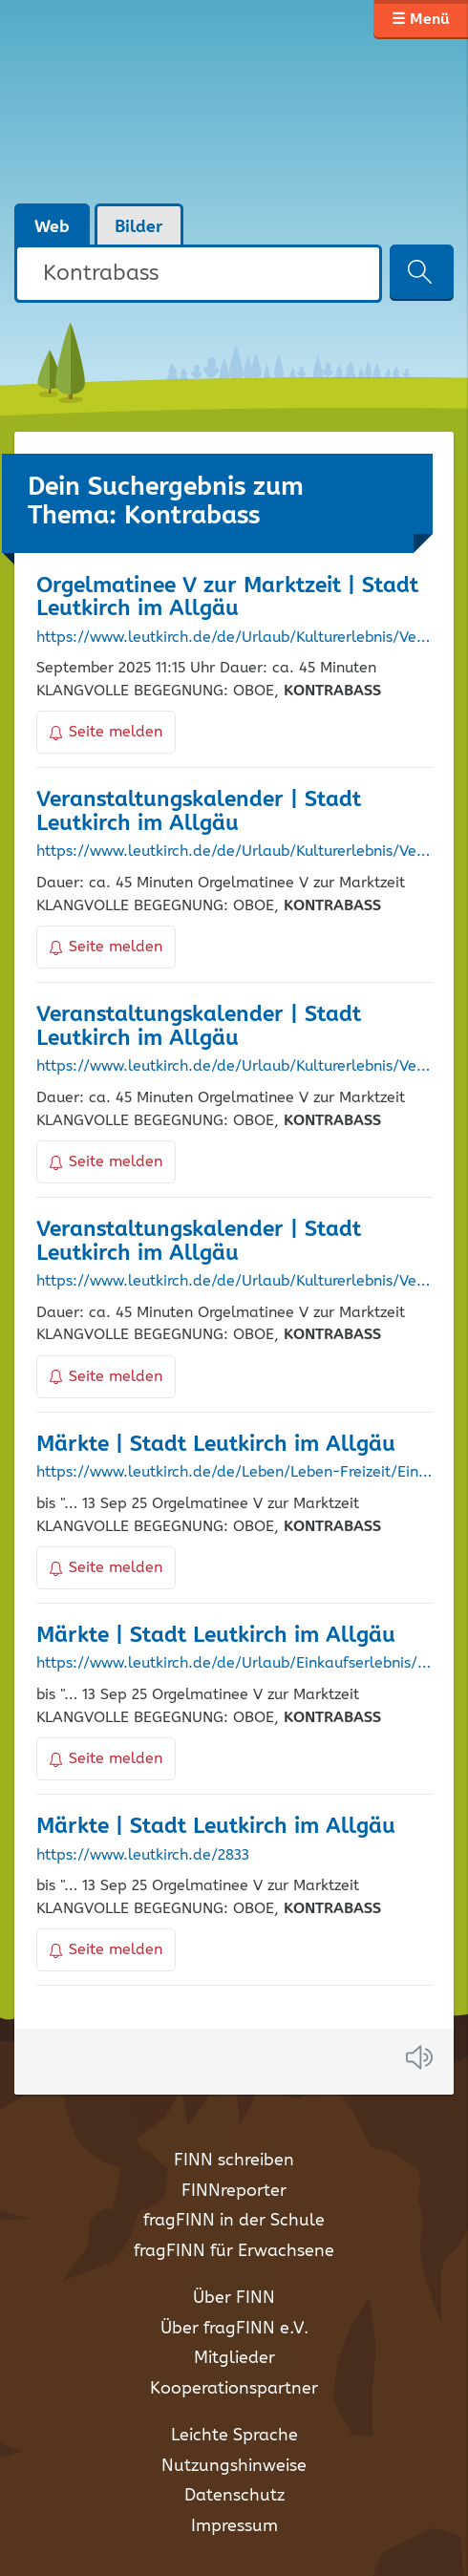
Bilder (139, 227)
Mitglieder (234, 2358)
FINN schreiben (234, 2160)
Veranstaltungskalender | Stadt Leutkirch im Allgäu (198, 812)
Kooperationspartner (234, 2388)
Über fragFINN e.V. (234, 2328)
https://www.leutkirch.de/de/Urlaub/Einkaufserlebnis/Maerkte (234, 1663)
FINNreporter (234, 2191)
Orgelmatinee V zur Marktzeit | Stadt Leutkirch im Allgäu (227, 598)
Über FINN (234, 2298)
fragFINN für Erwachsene (234, 2251)
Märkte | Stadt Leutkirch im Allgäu (215, 1444)
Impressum (234, 2526)
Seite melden (106, 732)
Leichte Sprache (234, 2435)
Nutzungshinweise (234, 2466)
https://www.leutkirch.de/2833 (142, 1855)
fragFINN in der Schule (234, 2220)
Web (52, 227)
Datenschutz (234, 2495)
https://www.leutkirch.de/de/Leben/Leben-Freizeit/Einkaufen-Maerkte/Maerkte (234, 1472)
